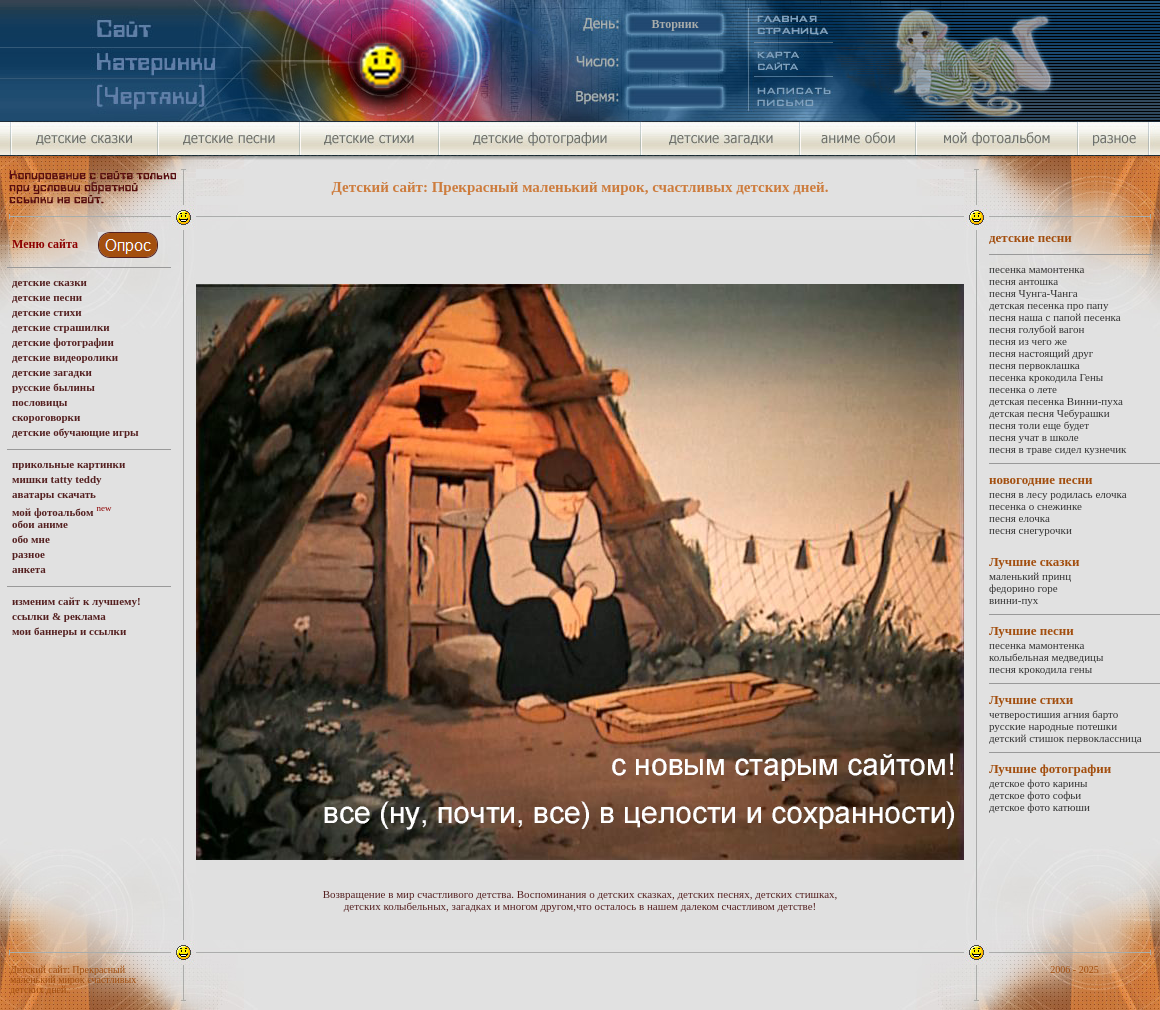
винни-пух (1013, 600)
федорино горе (1023, 588)
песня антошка (1023, 281)
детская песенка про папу (1048, 305)
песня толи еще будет (1039, 425)
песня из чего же (1028, 341)
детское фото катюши (1039, 807)
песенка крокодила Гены (1046, 377)
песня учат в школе (1034, 437)
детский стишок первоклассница (1065, 738)
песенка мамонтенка (1036, 269)
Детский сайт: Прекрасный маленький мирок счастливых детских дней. (73, 979)
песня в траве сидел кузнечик (1057, 449)
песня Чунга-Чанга (1033, 293)
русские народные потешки (1053, 726)
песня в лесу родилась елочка (1058, 494)
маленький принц (1030, 576)
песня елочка (1019, 518)
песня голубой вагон (1036, 329)
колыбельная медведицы (1046, 657)
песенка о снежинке (1035, 506)
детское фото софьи (1035, 795)
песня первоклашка (1034, 365)
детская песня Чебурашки (1049, 413)
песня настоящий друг (1041, 353)
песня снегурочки (1030, 530)
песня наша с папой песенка (1055, 317)
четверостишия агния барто (1053, 714)
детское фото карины (1038, 783)
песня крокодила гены (1040, 669)
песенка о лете (1023, 389)
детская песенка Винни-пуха (1056, 401)
